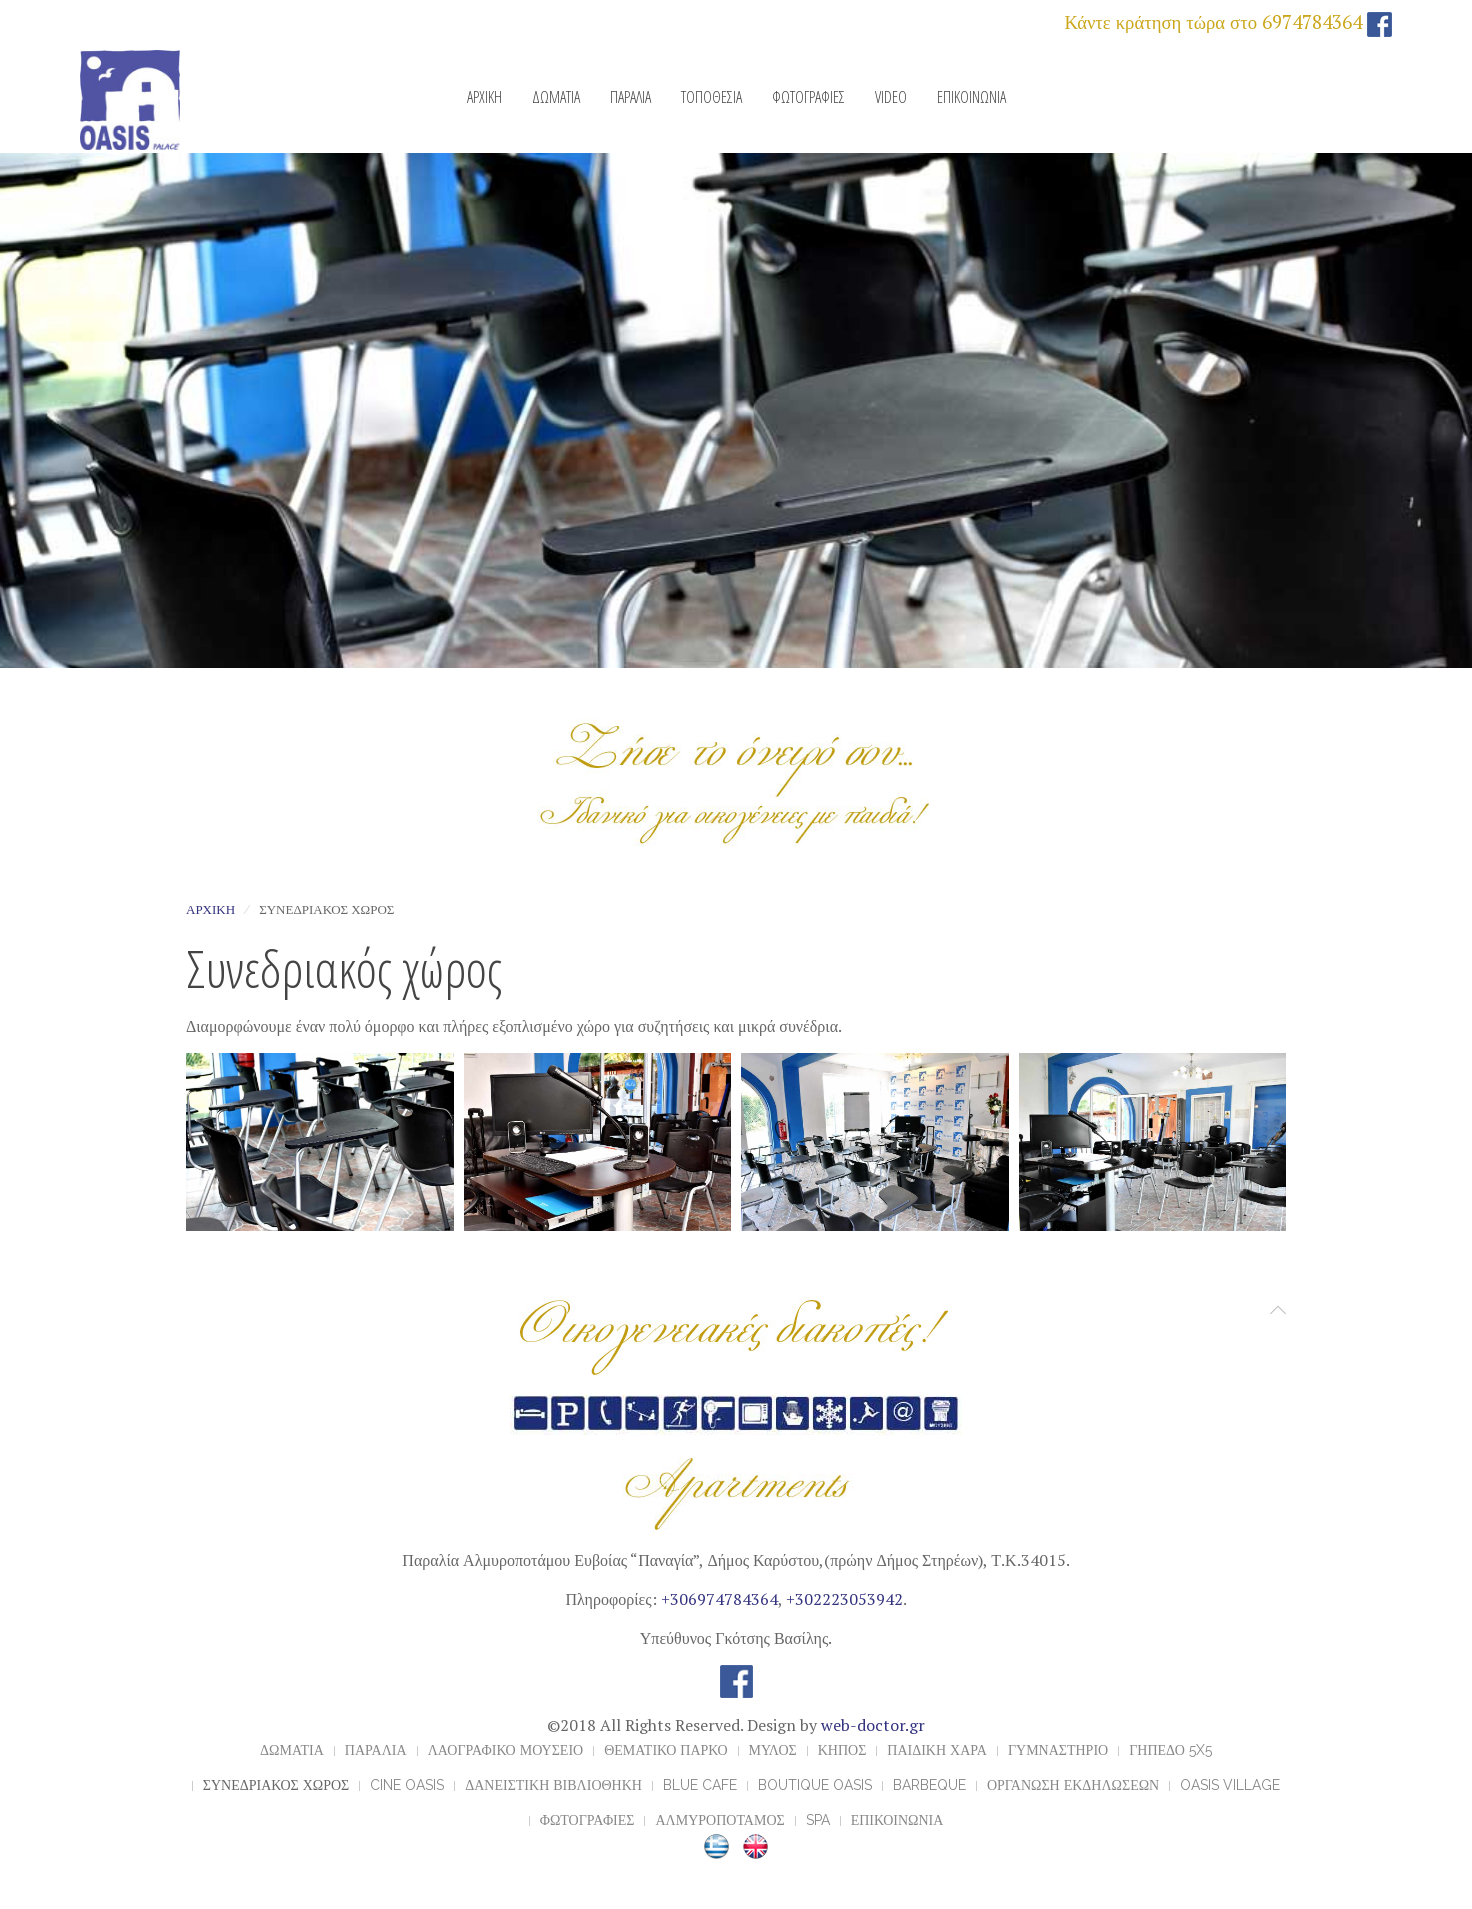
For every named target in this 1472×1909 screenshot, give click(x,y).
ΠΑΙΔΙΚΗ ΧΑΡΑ (937, 1750)
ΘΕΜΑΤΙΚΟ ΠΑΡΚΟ (665, 1750)
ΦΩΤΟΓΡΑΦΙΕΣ (808, 97)
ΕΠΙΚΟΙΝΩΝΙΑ (971, 97)
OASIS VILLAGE (1230, 1785)
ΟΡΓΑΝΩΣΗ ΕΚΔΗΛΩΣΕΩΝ (1073, 1785)
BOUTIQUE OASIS (815, 1785)
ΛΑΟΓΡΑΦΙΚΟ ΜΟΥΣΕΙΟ (506, 1750)
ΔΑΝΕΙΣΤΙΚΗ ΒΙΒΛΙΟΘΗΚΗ (553, 1785)
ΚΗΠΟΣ (842, 1750)
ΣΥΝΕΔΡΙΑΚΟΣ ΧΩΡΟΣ (276, 1785)
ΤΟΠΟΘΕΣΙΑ (711, 97)
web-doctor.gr (873, 1725)
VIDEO (891, 97)
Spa (818, 1820)
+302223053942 (844, 1599)
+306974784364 (719, 1599)
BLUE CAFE (700, 1785)
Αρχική (210, 909)
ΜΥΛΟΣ (773, 1750)
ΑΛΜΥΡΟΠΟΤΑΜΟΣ (719, 1820)
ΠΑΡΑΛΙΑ (630, 97)
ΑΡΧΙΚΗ (484, 97)
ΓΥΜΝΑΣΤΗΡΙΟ (1058, 1750)
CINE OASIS (407, 1785)
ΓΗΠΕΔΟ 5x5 (1170, 1750)
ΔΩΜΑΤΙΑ (556, 97)
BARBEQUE (929, 1785)
